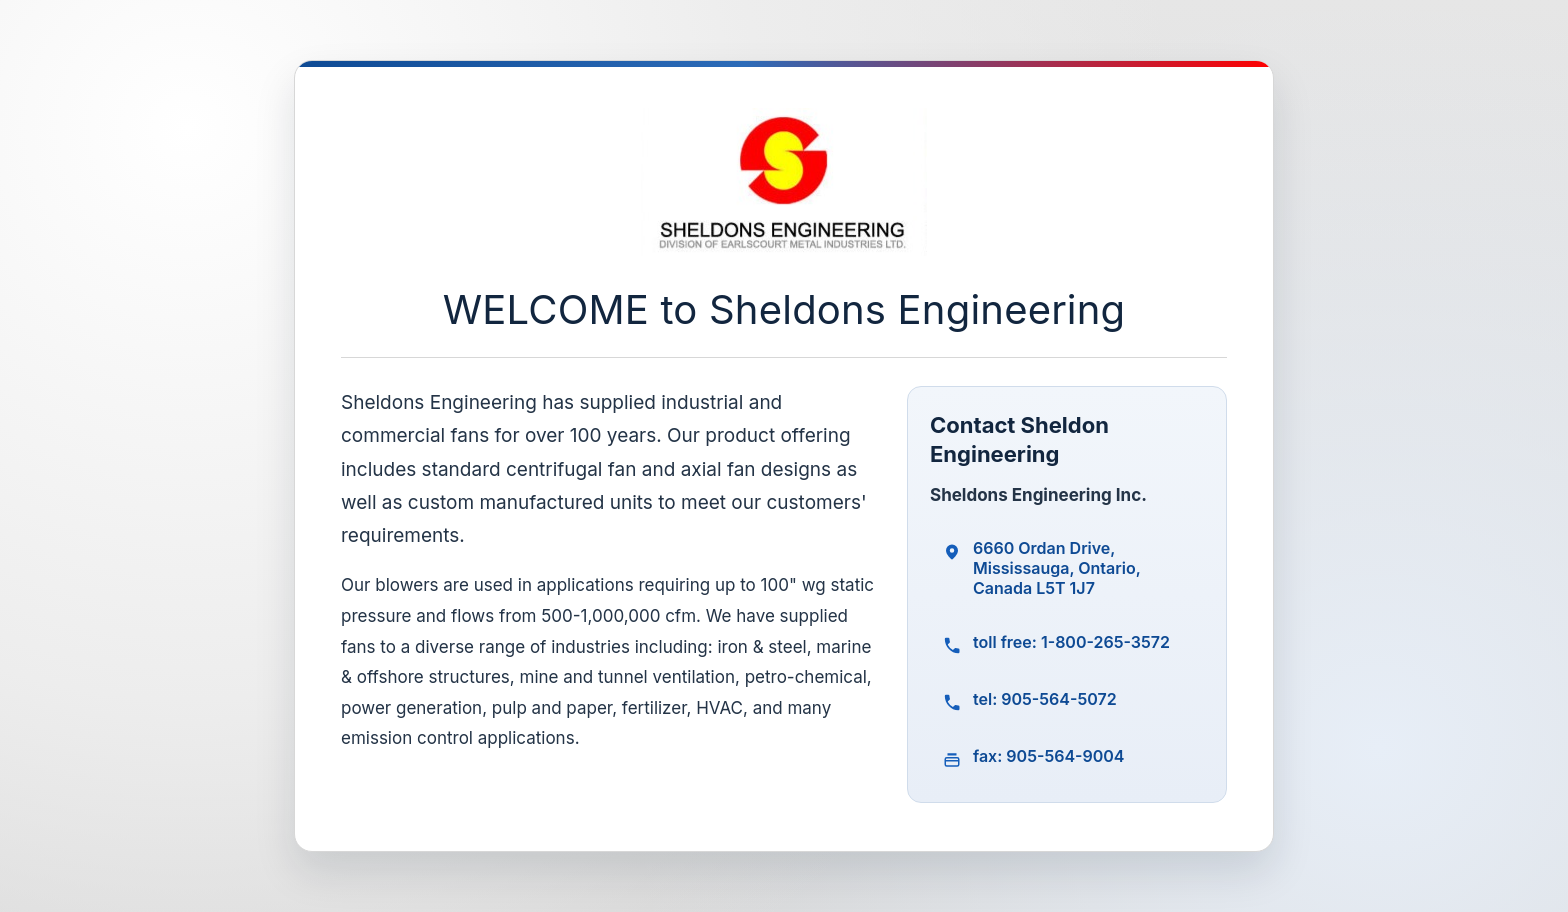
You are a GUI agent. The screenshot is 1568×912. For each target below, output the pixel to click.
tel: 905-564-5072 (1045, 699)
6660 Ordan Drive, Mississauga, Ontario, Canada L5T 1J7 (1056, 568)
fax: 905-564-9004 (1049, 756)
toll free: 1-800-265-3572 (1071, 642)
